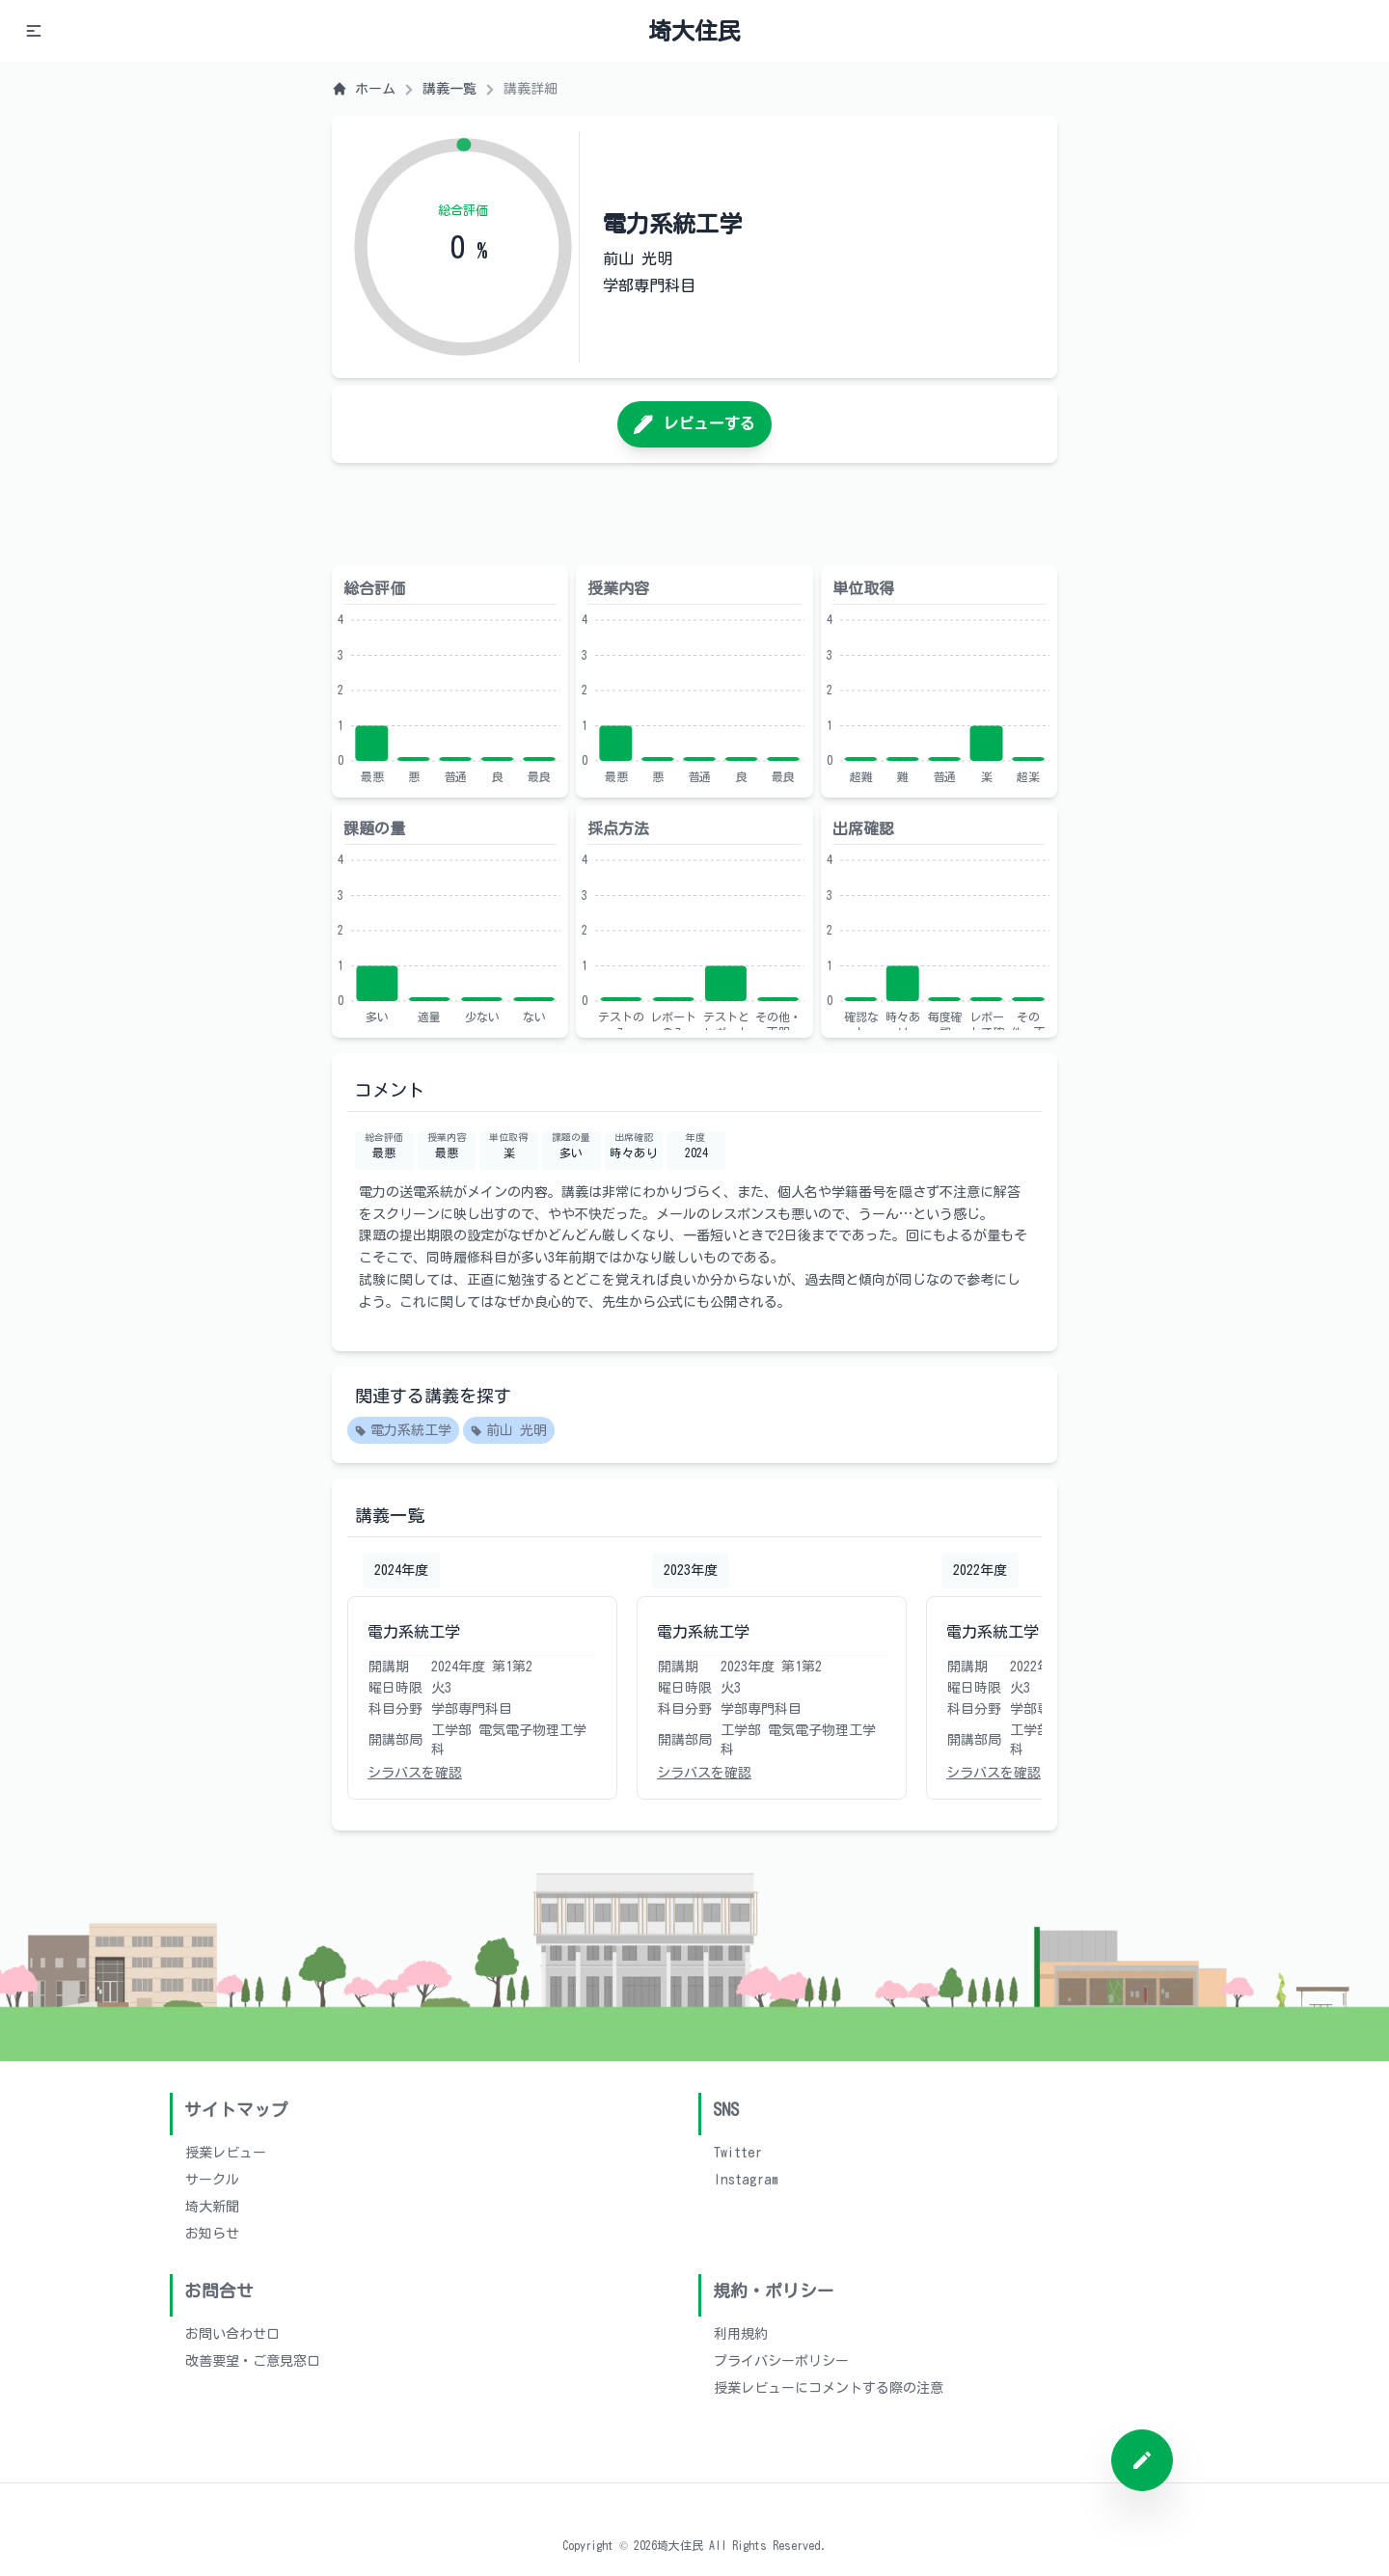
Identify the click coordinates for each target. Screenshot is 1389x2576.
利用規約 (741, 2334)
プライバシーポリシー (781, 2361)
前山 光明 (509, 1431)
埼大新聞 (212, 2206)
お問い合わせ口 (232, 2334)
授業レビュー (225, 2152)
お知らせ (212, 2233)
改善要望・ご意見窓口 (252, 2361)
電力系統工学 (403, 1431)
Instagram (746, 2179)
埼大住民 (694, 30)
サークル (212, 2179)
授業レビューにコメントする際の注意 (828, 2388)
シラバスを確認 (415, 1772)
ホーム (363, 88)
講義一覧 (449, 88)
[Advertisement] (694, 514)
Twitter (738, 2152)
